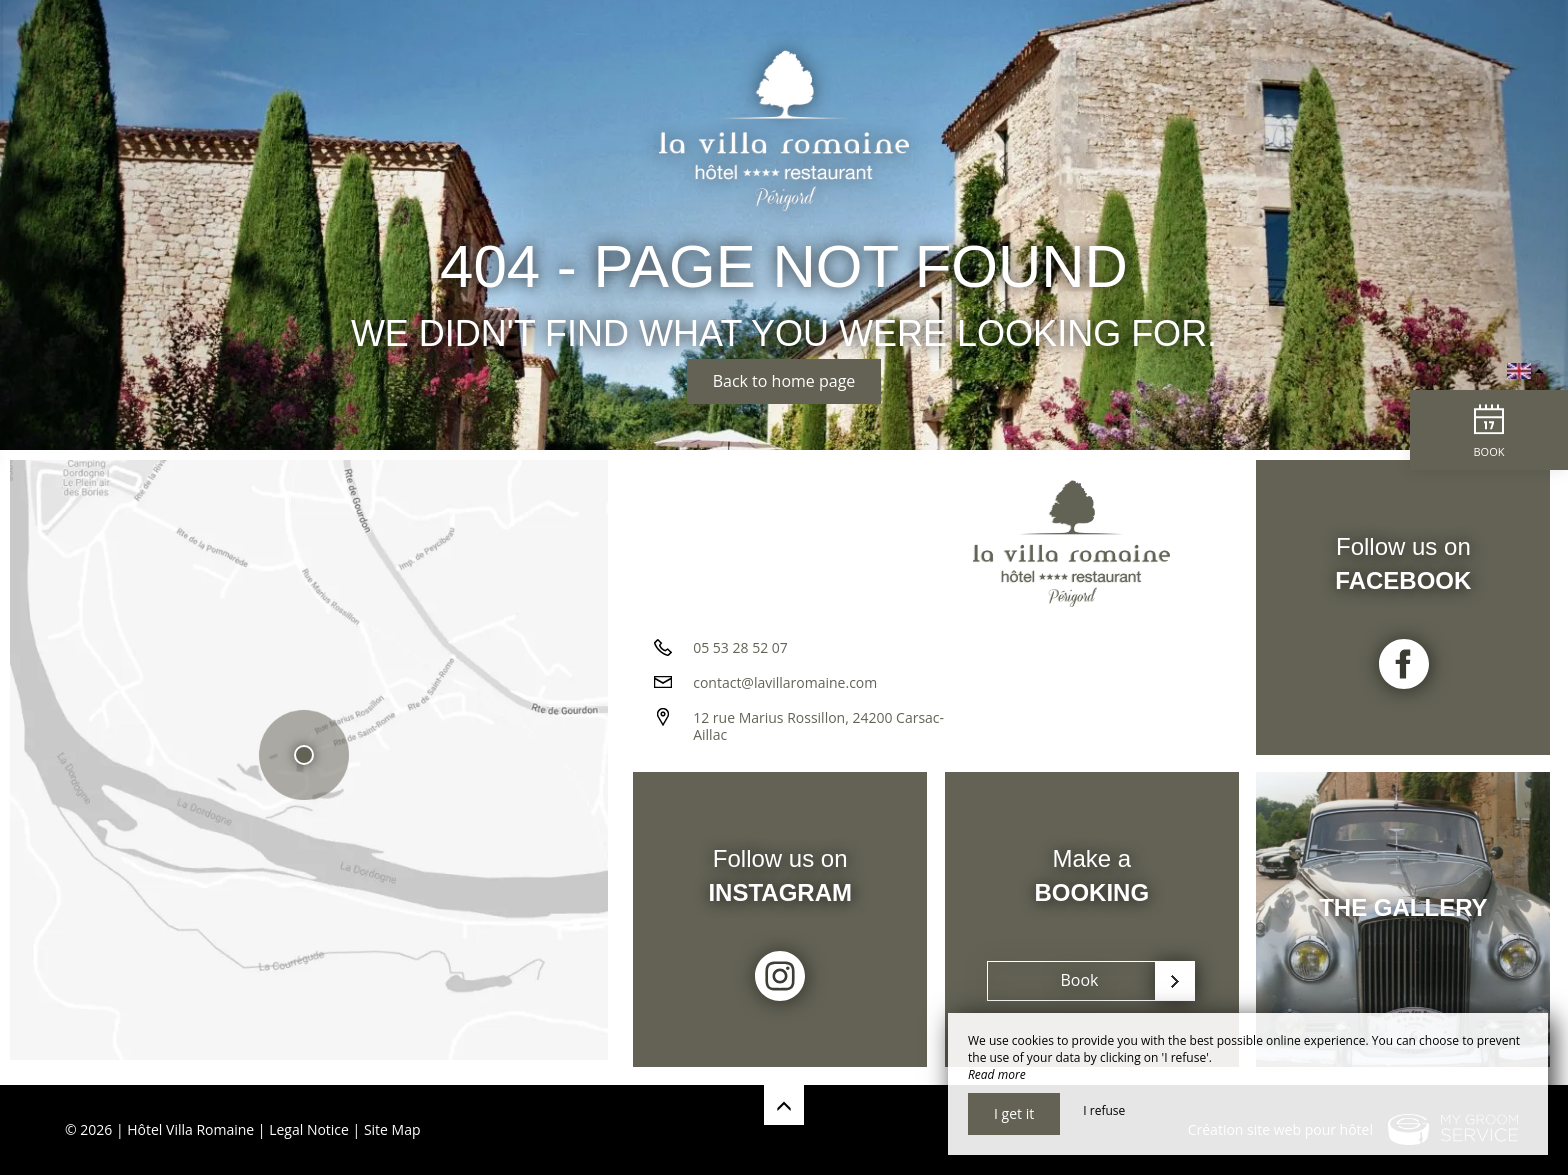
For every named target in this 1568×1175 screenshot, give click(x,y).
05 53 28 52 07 (740, 654)
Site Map (392, 1129)
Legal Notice (309, 1129)
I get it (1014, 1113)
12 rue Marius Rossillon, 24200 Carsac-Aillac (818, 733)
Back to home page (784, 381)
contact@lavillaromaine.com (785, 689)
